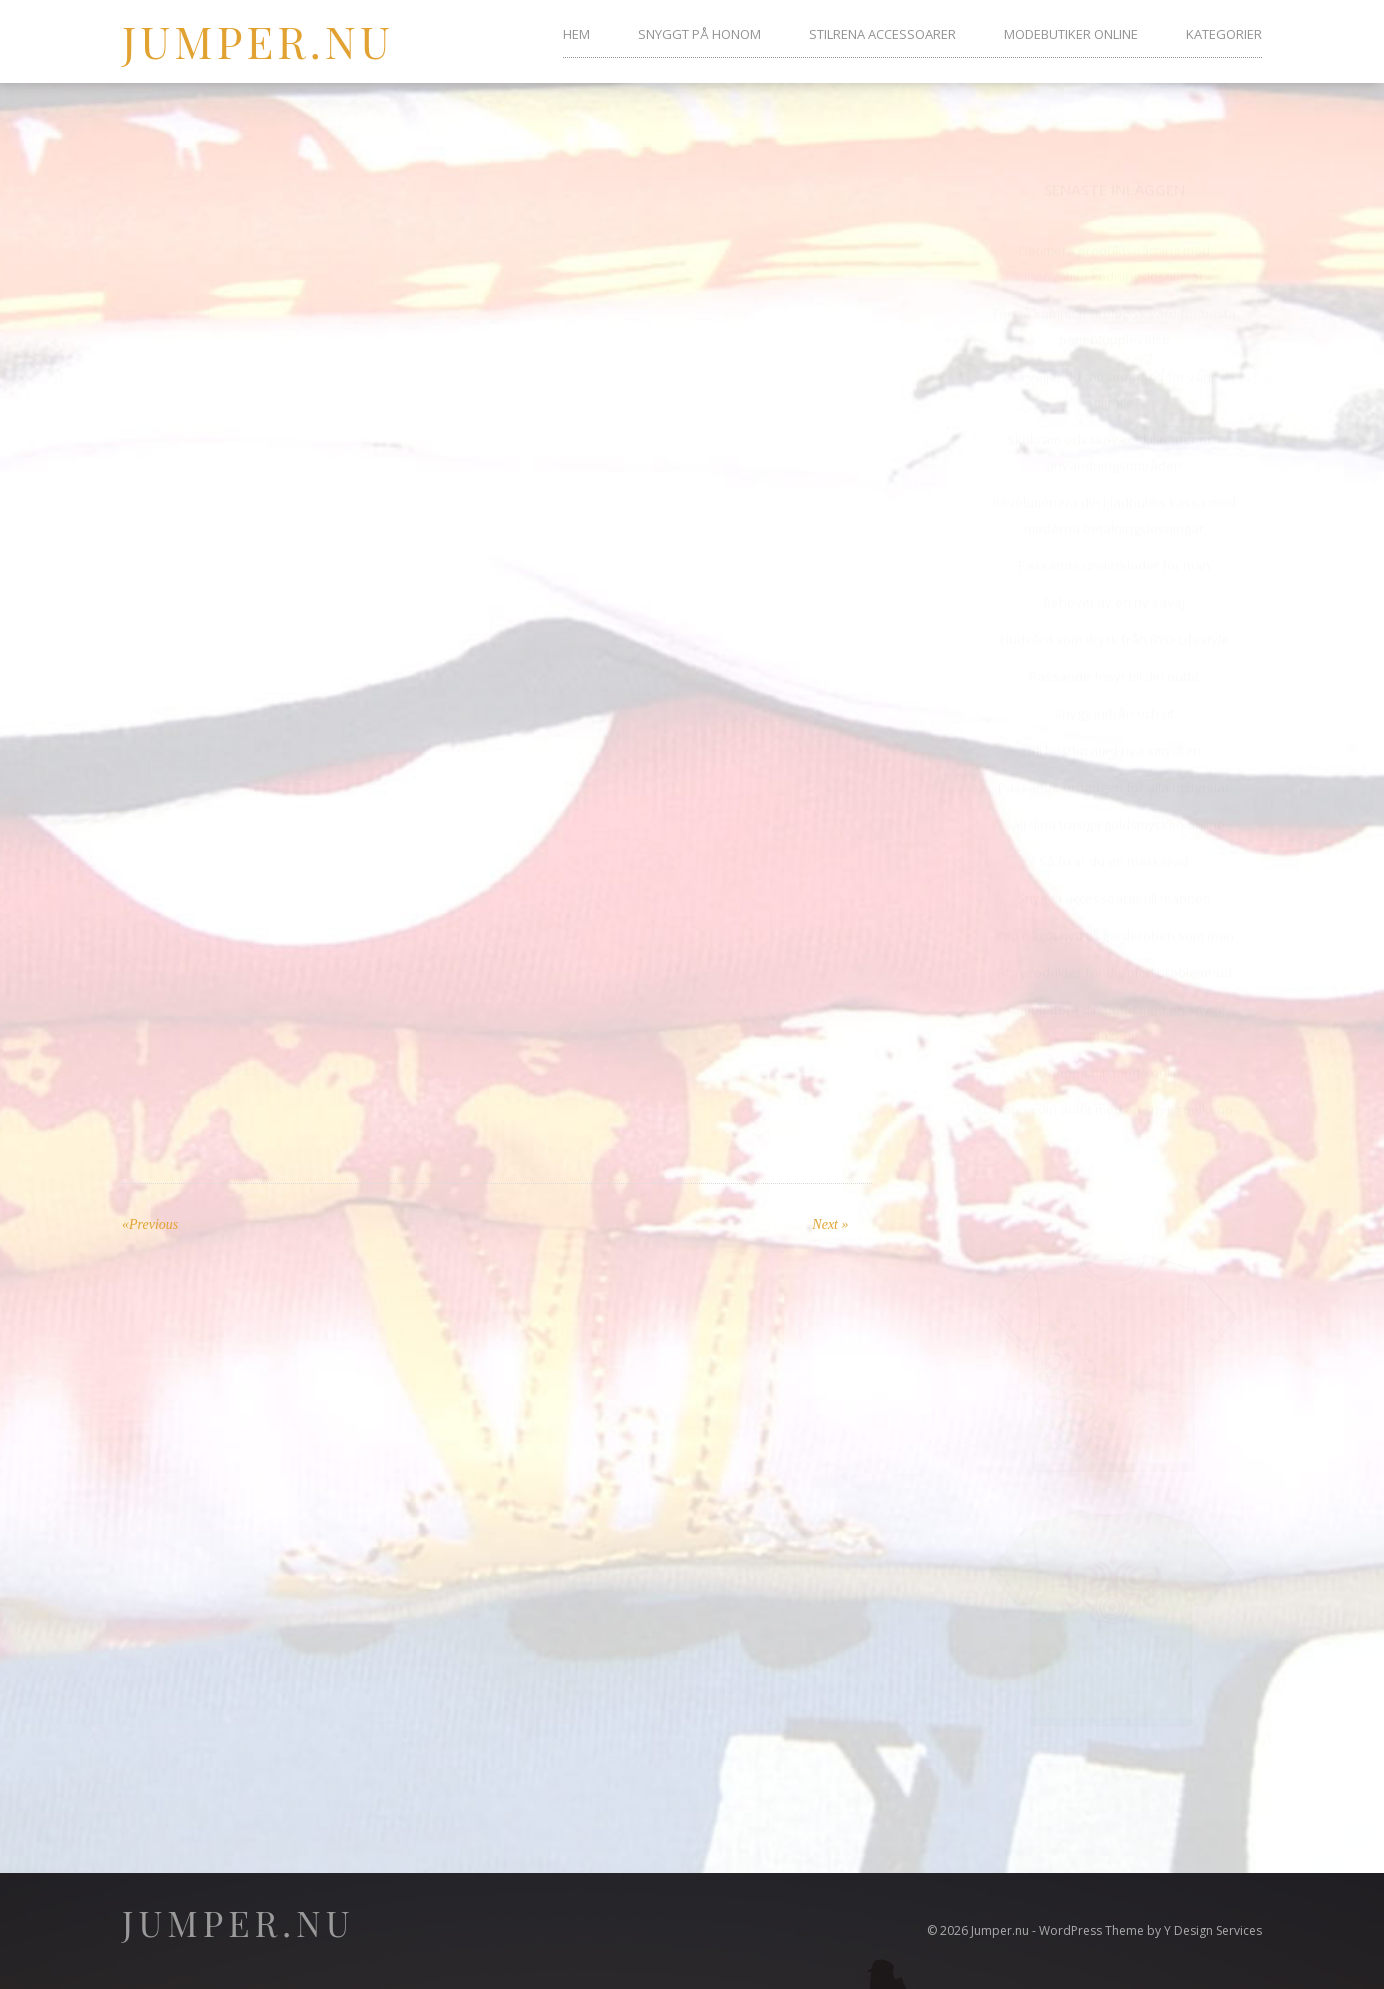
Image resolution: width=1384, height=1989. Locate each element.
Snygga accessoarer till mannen (1114, 880)
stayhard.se (377, 858)
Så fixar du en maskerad (1114, 843)
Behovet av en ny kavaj (1114, 584)
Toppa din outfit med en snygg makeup (1114, 1091)
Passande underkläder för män (1114, 547)
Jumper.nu (258, 40)
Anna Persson (434, 190)
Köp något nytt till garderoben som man (1114, 917)
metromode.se (195, 974)
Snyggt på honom (699, 34)
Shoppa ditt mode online (1114, 1054)
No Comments (560, 190)
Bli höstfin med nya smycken (1114, 732)
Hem (576, 34)
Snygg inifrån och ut (1114, 695)
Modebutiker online (1071, 34)
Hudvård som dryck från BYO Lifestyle (1114, 621)
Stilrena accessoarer (882, 34)
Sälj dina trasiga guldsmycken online (1114, 806)
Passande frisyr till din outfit (1114, 658)
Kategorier (1224, 34)
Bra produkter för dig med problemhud (1114, 954)
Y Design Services (1213, 1930)
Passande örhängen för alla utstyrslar (1114, 769)
